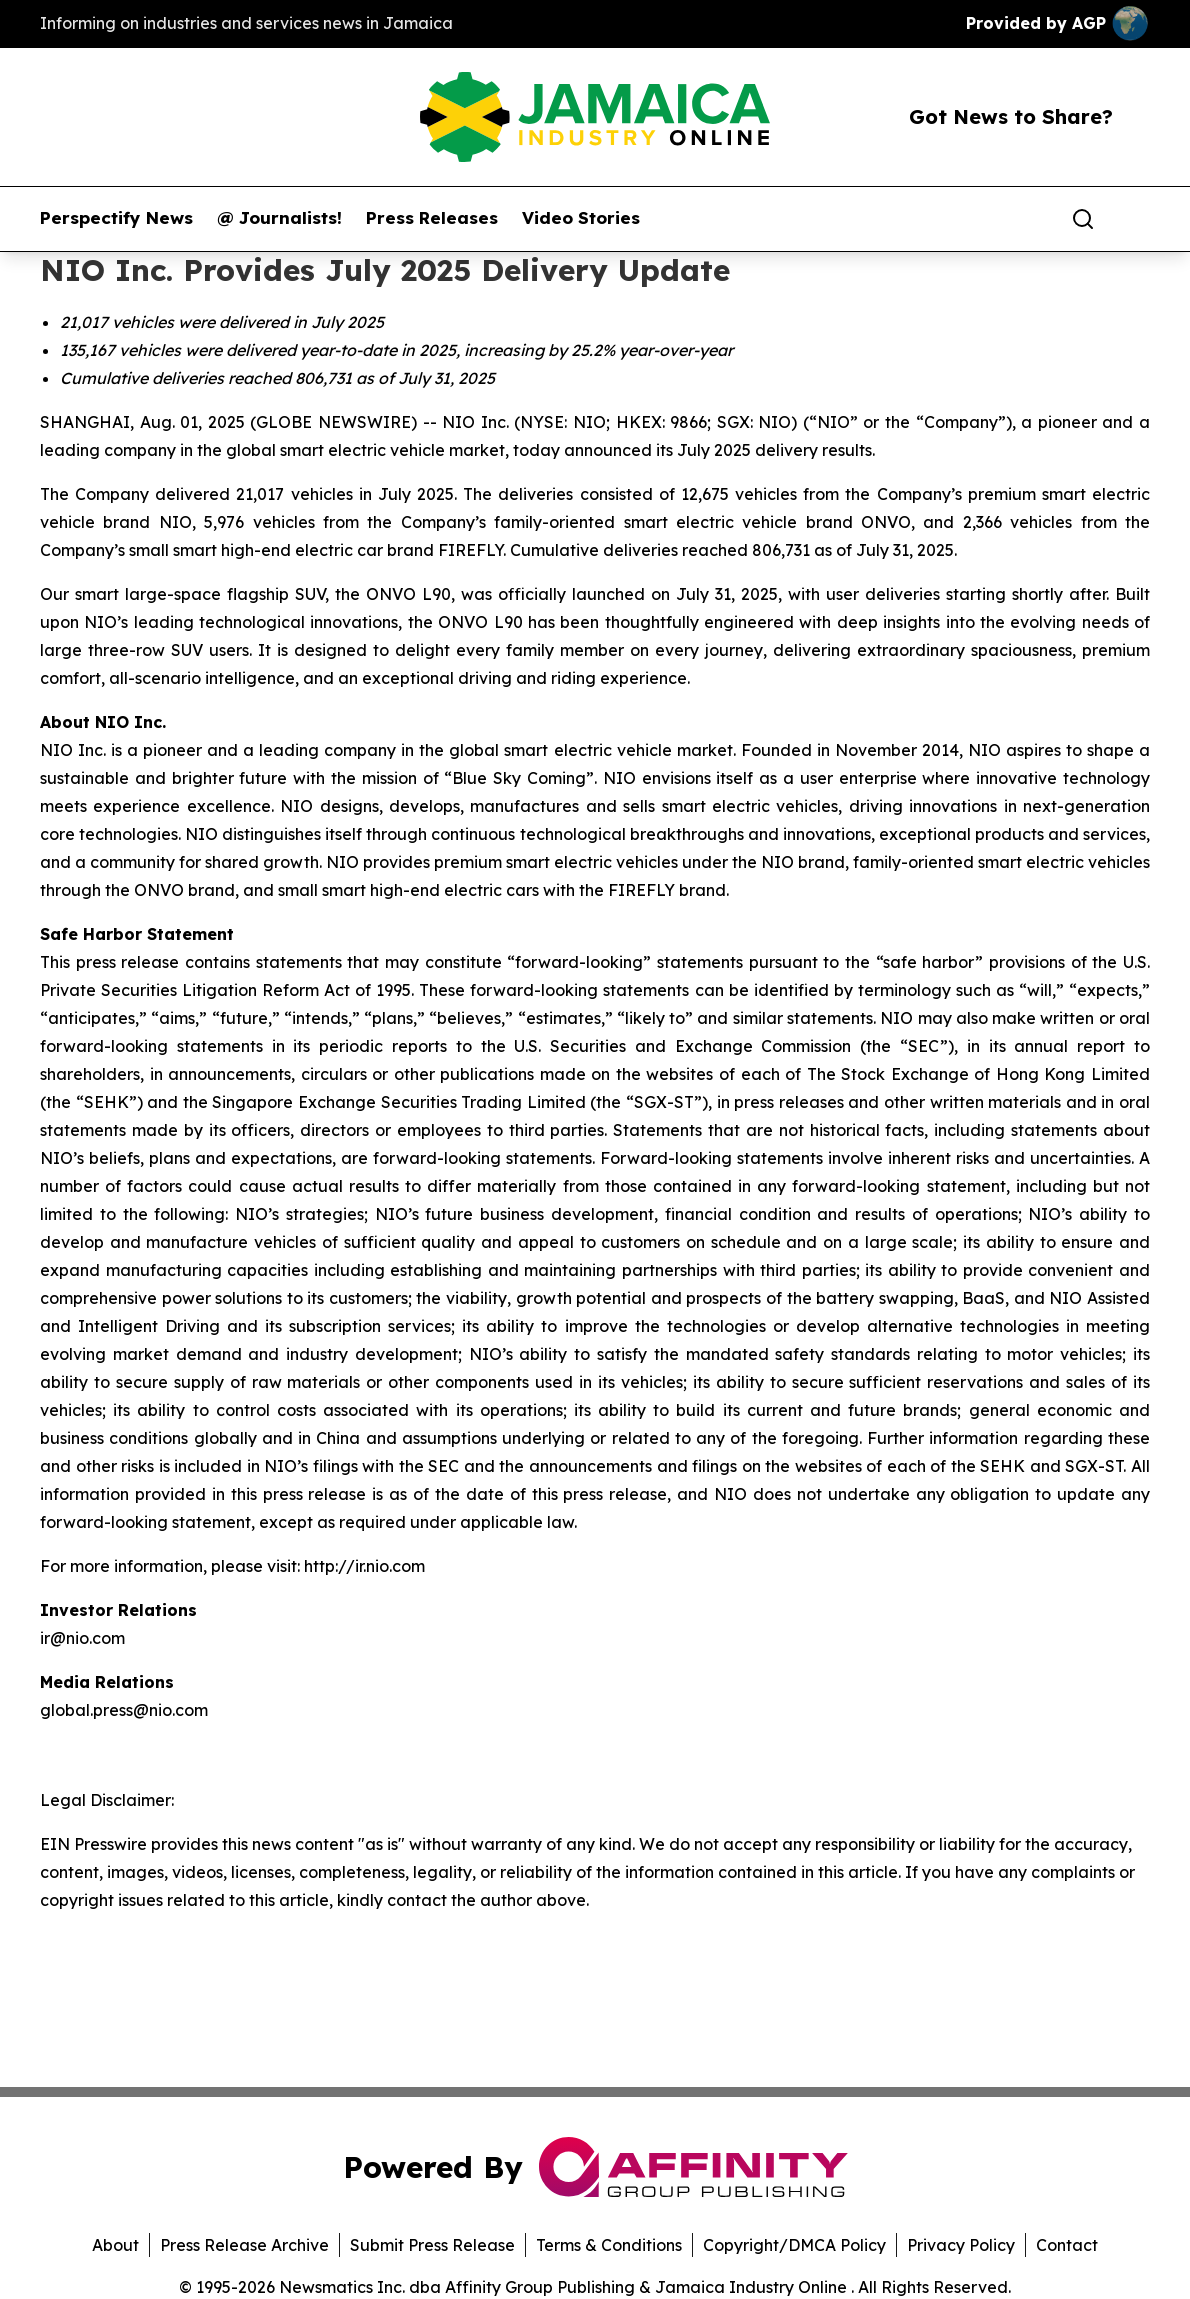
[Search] (1083, 219)
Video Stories (581, 218)
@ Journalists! (279, 218)
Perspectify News (116, 218)
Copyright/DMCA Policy (794, 2245)
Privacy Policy (961, 2245)
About (115, 2245)
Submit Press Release (432, 2245)
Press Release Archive (244, 2245)
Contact (1067, 2245)
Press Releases (432, 218)
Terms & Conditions (609, 2245)
